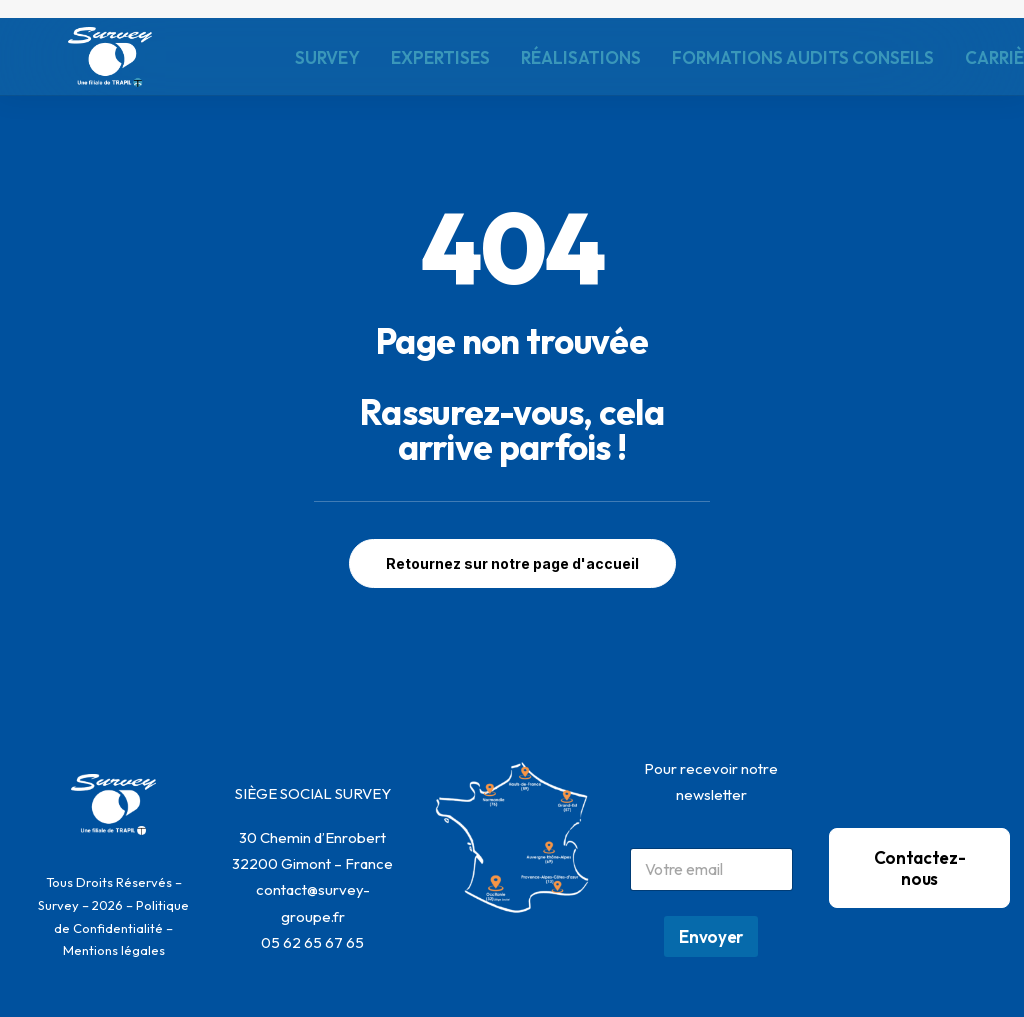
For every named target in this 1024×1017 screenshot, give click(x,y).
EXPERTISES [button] (440, 57)
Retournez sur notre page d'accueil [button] (512, 563)
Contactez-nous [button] (920, 868)
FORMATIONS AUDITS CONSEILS (803, 57)
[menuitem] (327, 57)
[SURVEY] (110, 57)
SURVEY (327, 57)
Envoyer (711, 936)
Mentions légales (114, 950)
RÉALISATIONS (581, 57)
